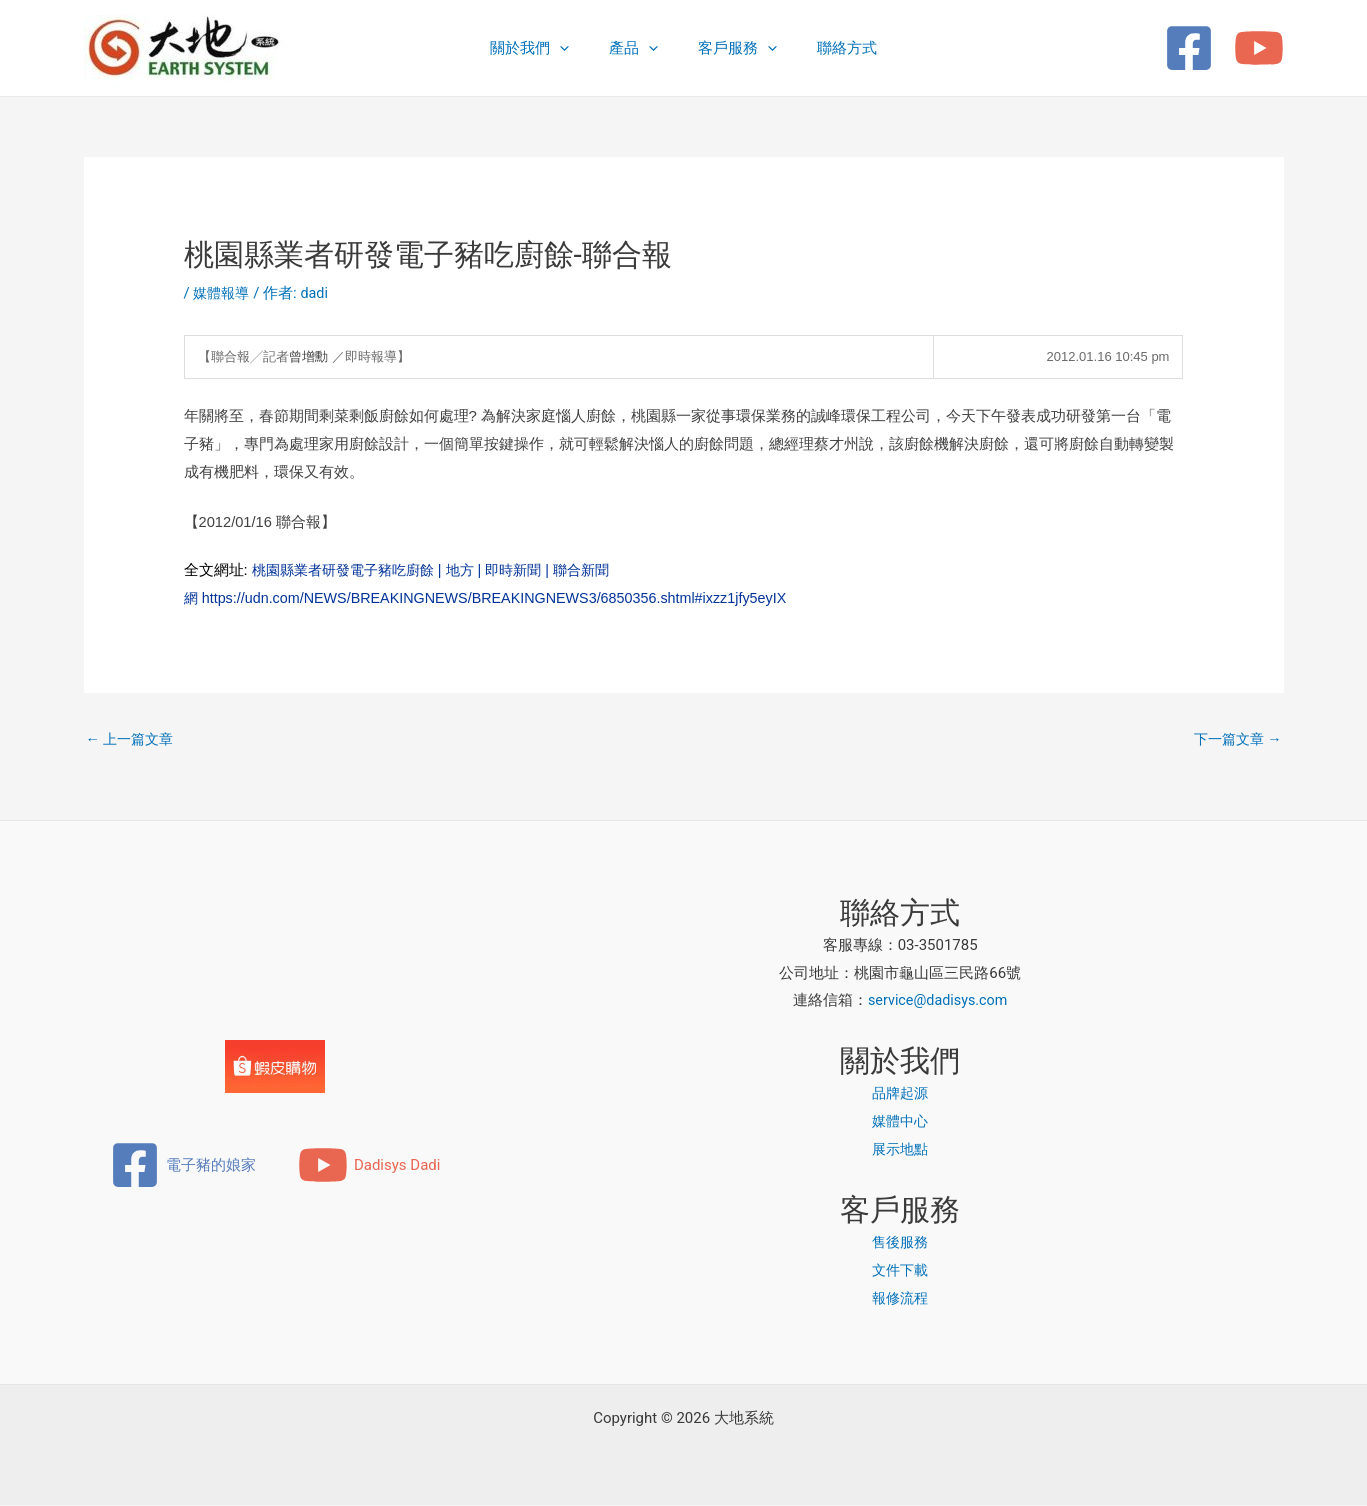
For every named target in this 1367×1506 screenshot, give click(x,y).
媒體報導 (223, 293)
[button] (574, 48)
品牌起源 (900, 1095)
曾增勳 (308, 356)
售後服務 (900, 1244)
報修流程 (900, 1299)
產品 (638, 48)
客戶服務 (732, 48)
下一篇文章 (1235, 740)
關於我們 (544, 48)
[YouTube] (1259, 48)
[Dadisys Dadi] (369, 1167)
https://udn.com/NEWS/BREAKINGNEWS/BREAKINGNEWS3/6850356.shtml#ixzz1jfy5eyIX (509, 597)
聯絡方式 (832, 48)
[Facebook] (1189, 48)
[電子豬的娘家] (183, 1167)
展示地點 (900, 1151)
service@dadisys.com (938, 1002)
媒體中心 (900, 1123)
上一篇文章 (133, 740)
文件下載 (900, 1272)
